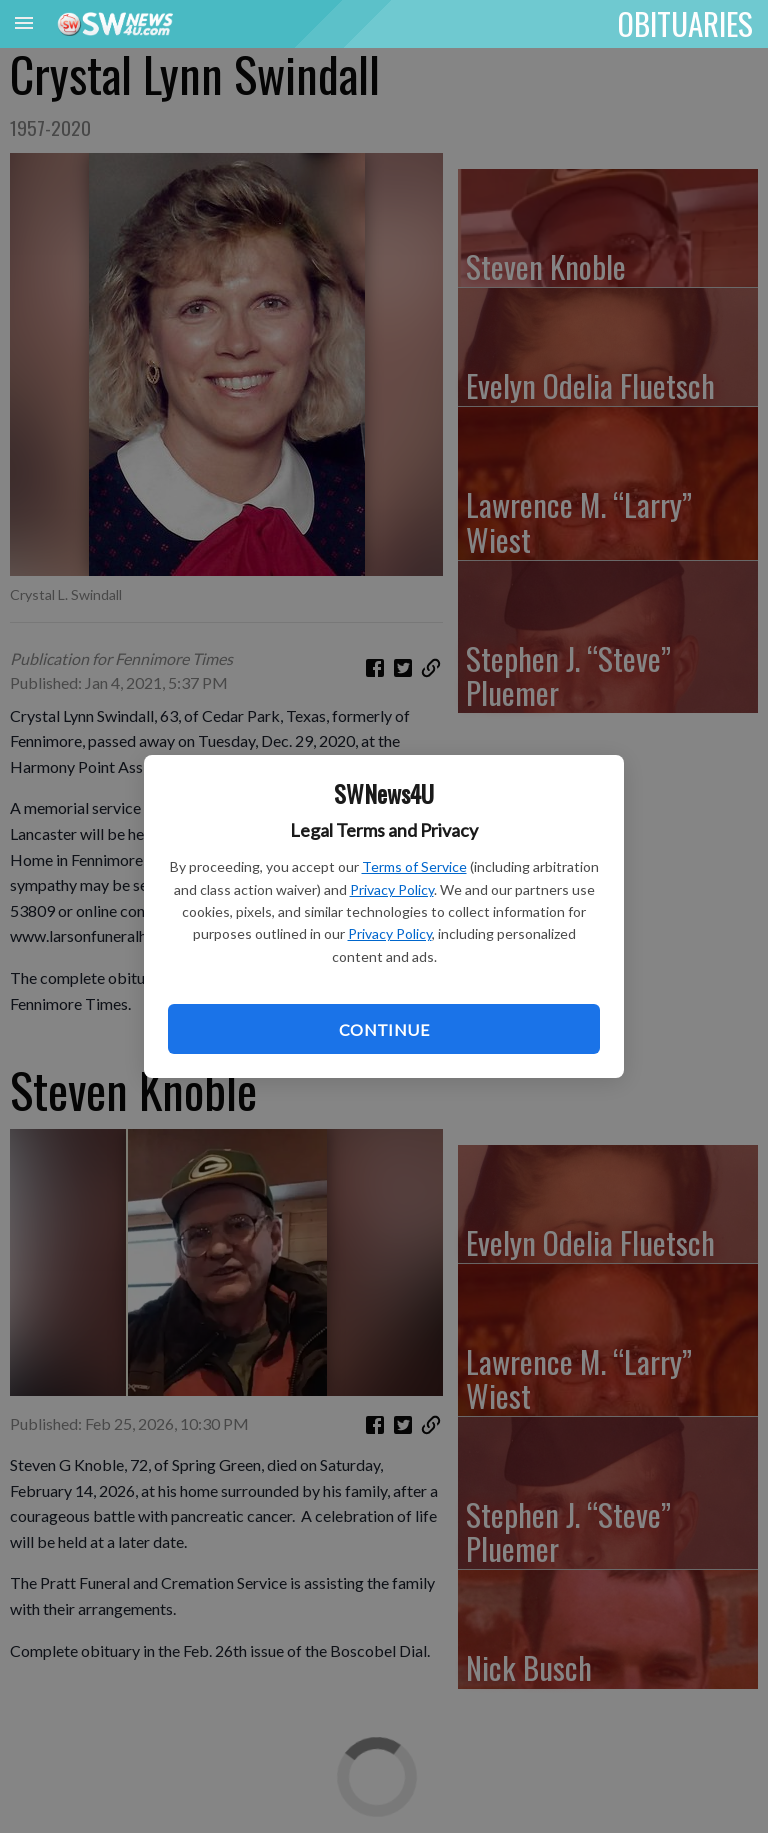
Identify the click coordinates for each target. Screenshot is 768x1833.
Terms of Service (414, 866)
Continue (384, 1029)
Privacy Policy (392, 889)
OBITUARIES (685, 23)
